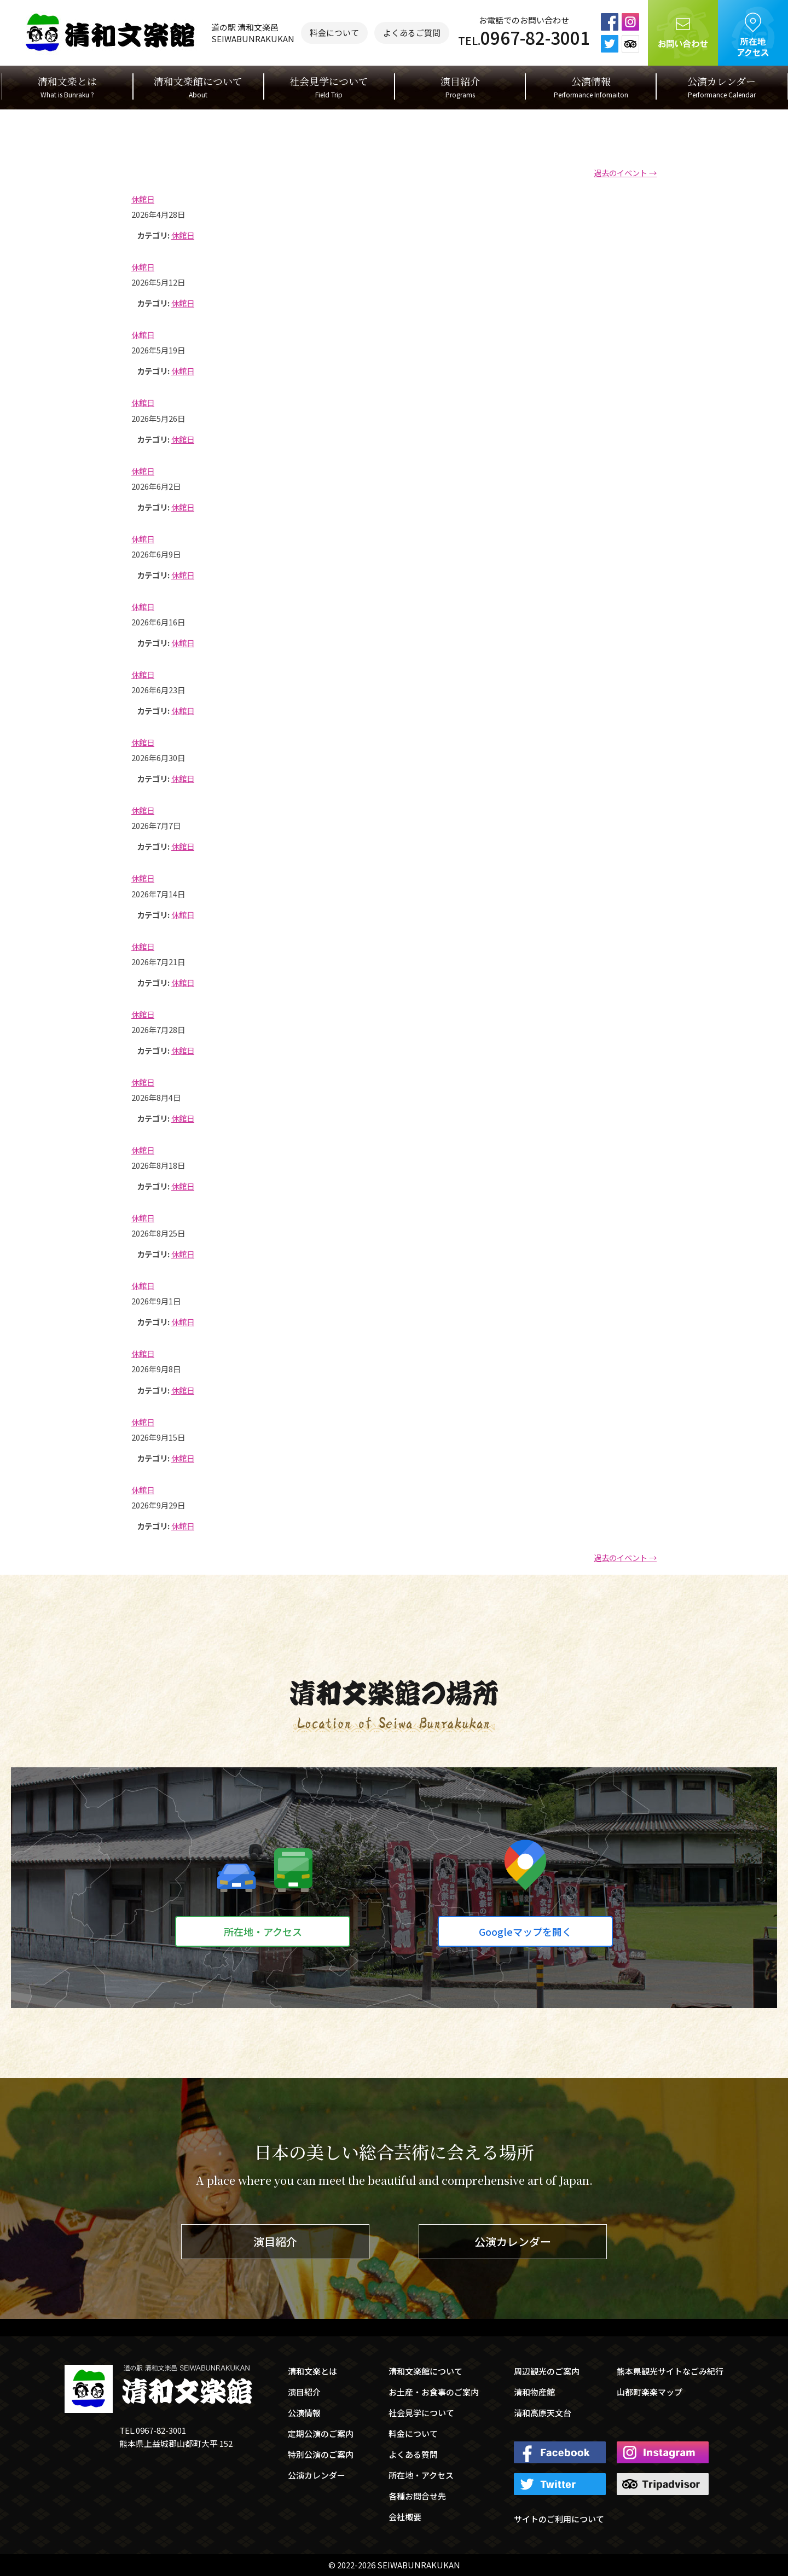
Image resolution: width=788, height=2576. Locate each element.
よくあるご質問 (412, 32)
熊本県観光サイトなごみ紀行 (670, 2371)
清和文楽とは (67, 87)
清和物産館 (534, 2392)
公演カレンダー (721, 87)
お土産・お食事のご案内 (434, 2392)
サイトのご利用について (559, 2519)
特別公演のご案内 (321, 2454)
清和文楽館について (198, 87)
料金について (334, 32)
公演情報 (591, 87)
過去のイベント (625, 172)
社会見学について (328, 87)
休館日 (182, 235)
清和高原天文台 (542, 2412)
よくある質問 (413, 2454)
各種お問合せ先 (417, 2496)
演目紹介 (460, 87)
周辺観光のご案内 (547, 2371)
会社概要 (405, 2516)
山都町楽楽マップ (649, 2392)
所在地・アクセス (263, 1931)
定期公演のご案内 (321, 2433)
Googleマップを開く (525, 1931)
